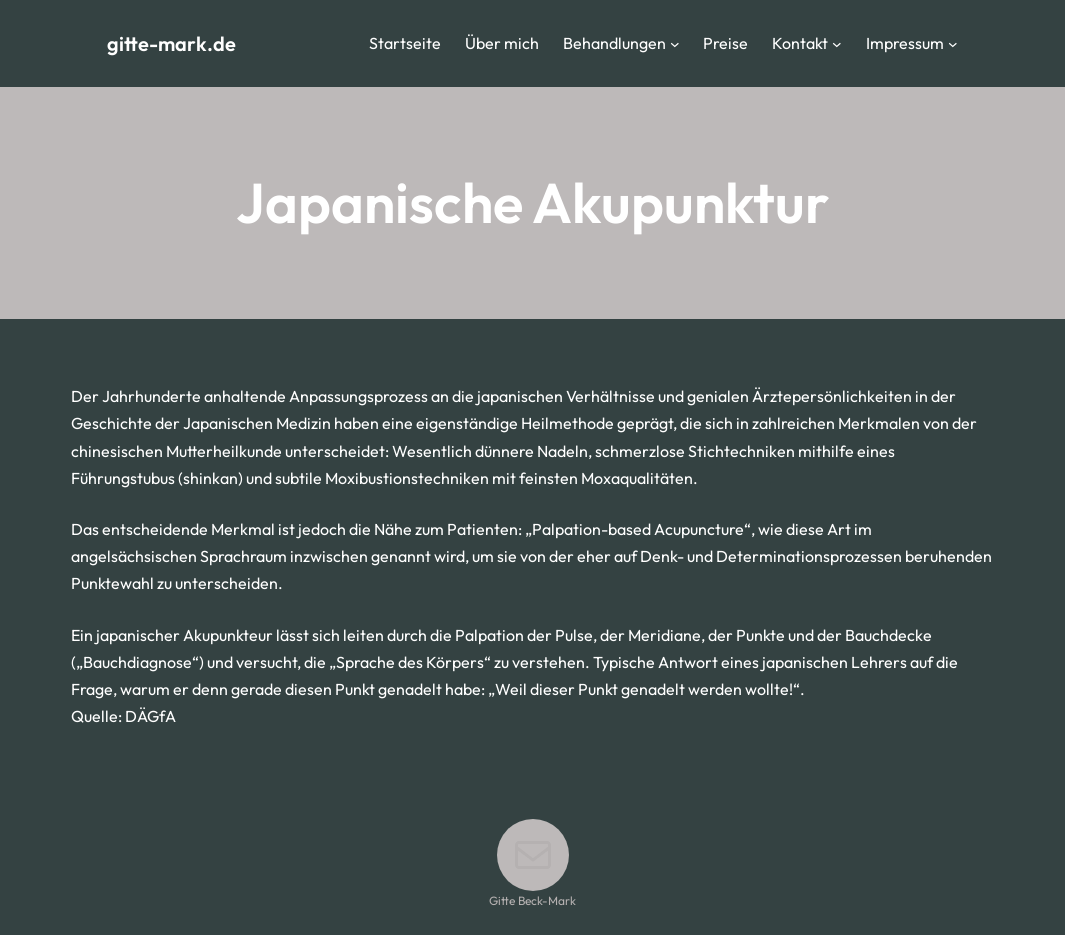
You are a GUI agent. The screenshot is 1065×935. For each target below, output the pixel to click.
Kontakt (800, 43)
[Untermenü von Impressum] (953, 44)
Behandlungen (614, 43)
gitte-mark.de (171, 43)
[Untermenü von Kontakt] (837, 44)
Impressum (905, 43)
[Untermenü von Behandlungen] (675, 44)
